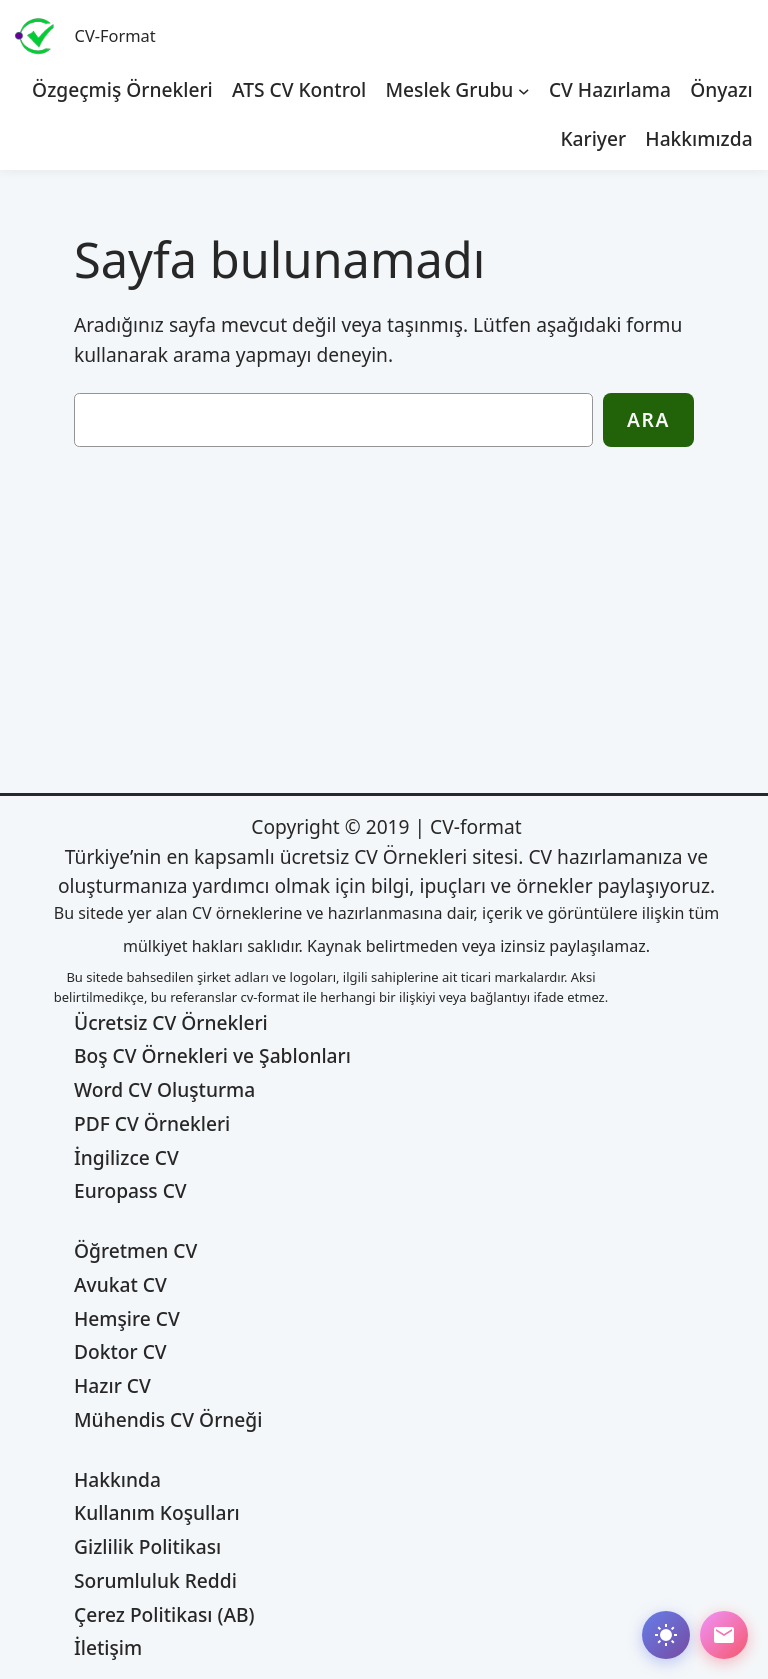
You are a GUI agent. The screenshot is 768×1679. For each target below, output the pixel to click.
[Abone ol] (724, 1635)
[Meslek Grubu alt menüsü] (524, 90)
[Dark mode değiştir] (666, 1635)
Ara (648, 419)
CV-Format (115, 35)
